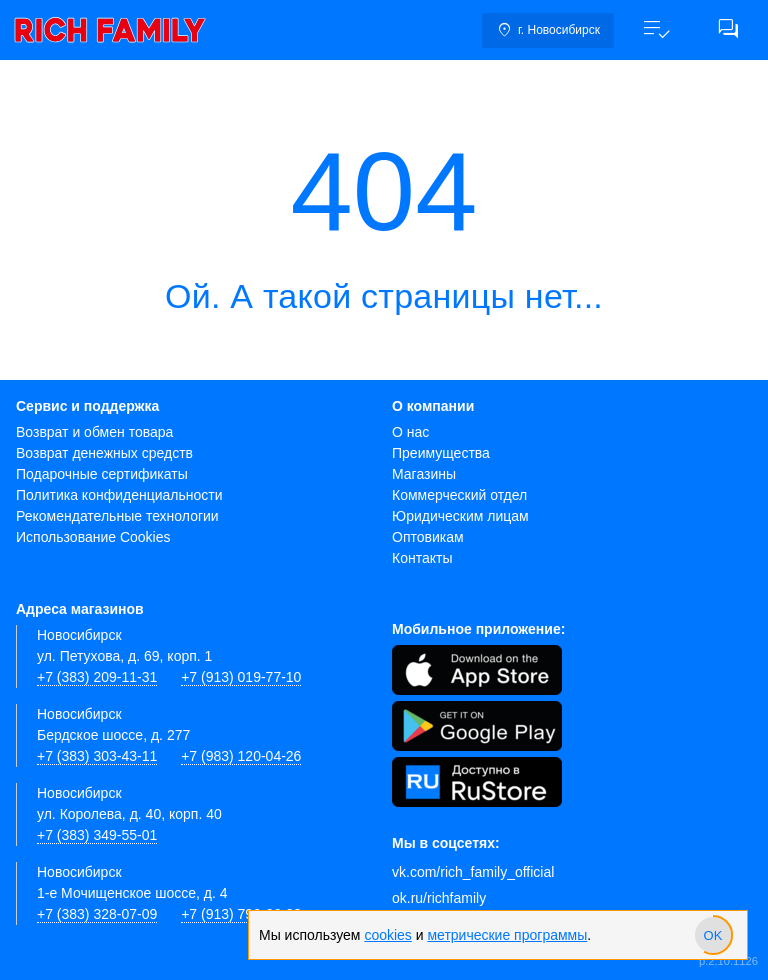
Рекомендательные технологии (117, 516)
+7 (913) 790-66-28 (241, 914)
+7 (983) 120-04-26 (241, 756)
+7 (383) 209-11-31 (97, 677)
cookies (387, 935)
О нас (410, 432)
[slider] (713, 935)
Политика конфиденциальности (119, 495)
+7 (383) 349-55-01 (97, 835)
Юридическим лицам (460, 516)
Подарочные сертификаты (102, 474)
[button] (656, 30)
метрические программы (507, 935)
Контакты (422, 558)
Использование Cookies (93, 537)
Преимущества (441, 453)
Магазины (424, 474)
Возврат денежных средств (104, 453)
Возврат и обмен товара (94, 432)
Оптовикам (428, 537)
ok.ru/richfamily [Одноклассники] (439, 898)
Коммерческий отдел (459, 495)
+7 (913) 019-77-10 (241, 677)
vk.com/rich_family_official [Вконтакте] (473, 872)
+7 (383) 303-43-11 (97, 756)
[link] (110, 30)
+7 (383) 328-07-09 (97, 914)
